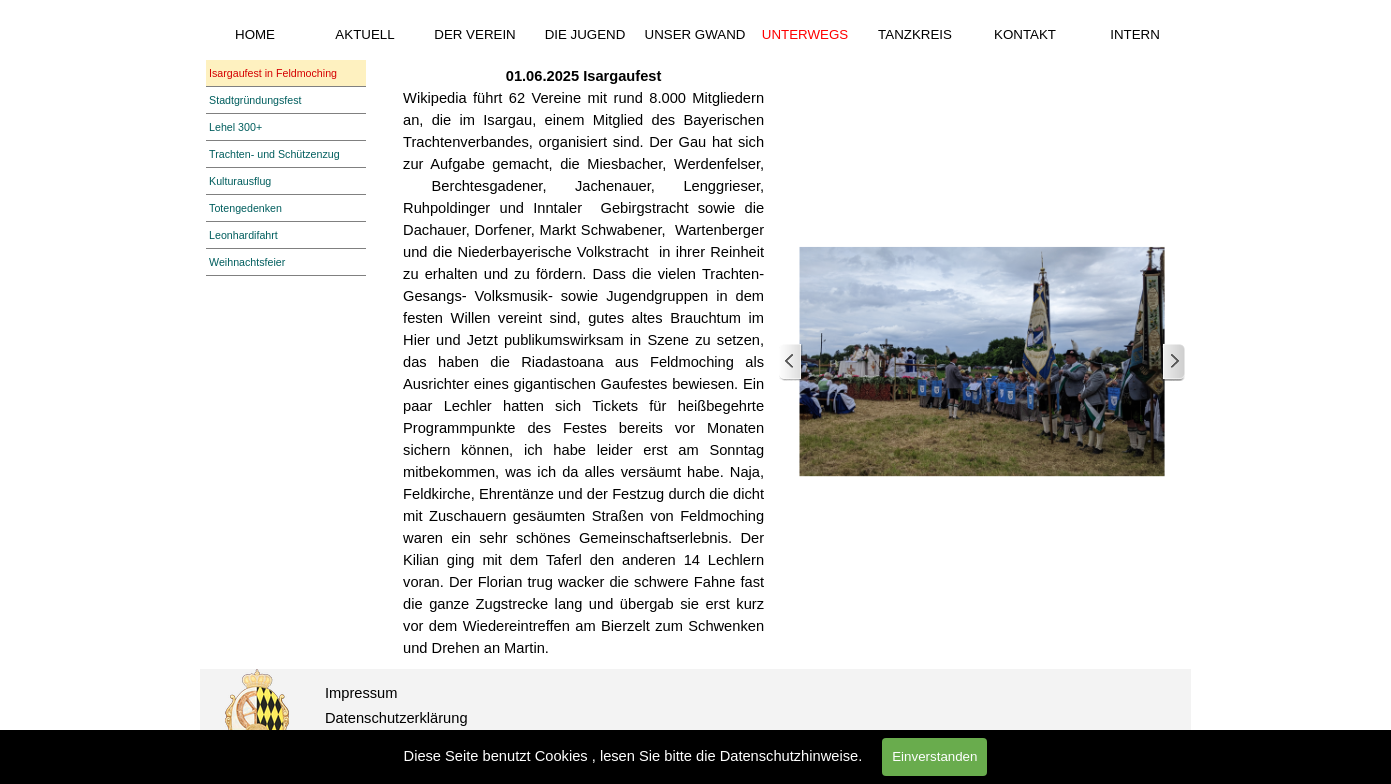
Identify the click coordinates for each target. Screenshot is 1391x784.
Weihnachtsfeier (247, 262)
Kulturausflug (240, 181)
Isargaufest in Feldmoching (273, 73)
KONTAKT (1025, 34)
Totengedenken (245, 208)
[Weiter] (1173, 362)
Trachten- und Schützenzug (274, 154)
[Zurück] (791, 362)
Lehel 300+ (235, 127)
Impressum (361, 693)
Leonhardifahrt (243, 235)
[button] (982, 362)
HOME (255, 34)
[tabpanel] (583, 362)
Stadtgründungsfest (255, 100)
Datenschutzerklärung (396, 718)
